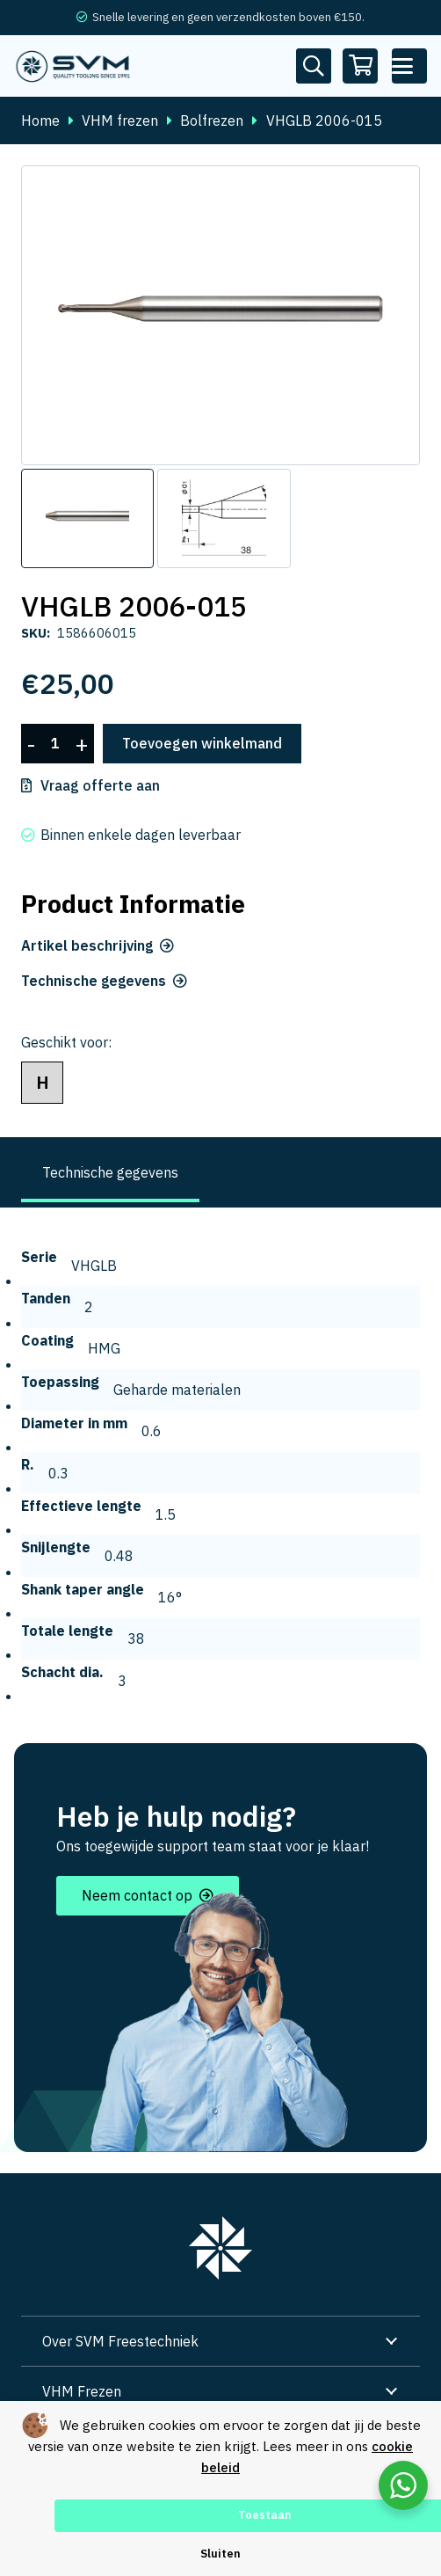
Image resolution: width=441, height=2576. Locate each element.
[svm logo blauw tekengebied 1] (73, 66)
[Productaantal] (55, 743)
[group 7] (220, 2248)
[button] (409, 66)
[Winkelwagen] (360, 66)
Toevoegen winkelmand (202, 743)
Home (40, 120)
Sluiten (220, 2553)
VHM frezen (120, 120)
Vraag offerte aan (100, 785)
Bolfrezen (211, 120)
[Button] (313, 66)
